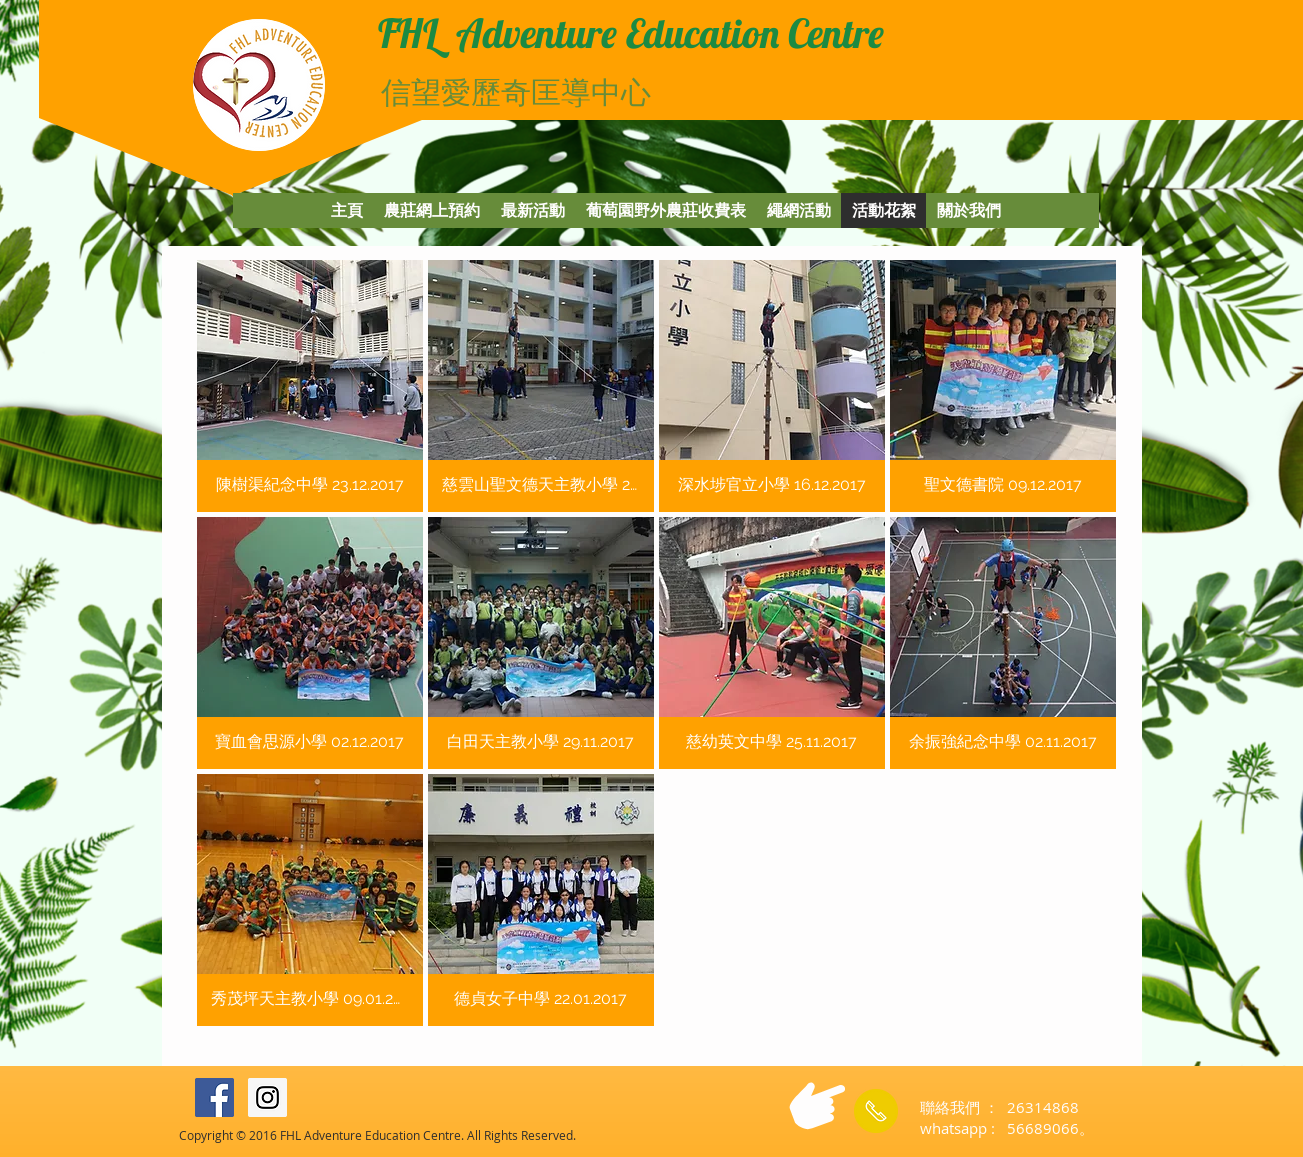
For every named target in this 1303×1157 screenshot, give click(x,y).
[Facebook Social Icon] (214, 1097)
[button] (310, 386)
